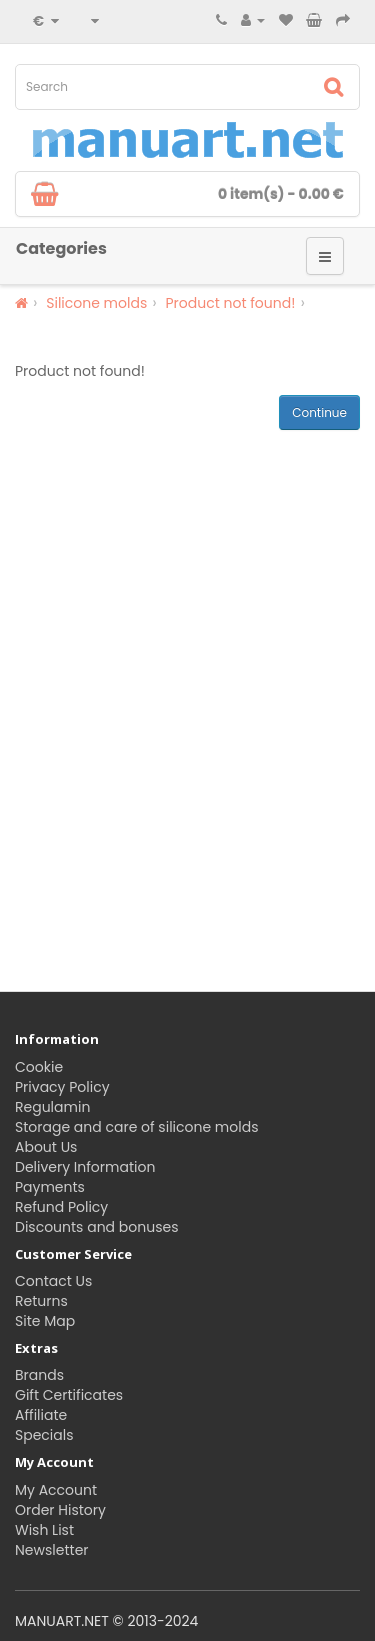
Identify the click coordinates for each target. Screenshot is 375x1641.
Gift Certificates (69, 1395)
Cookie (39, 1067)
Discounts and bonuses (96, 1227)
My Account (56, 1490)
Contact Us (53, 1281)
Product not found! (230, 303)
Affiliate (41, 1415)
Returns (41, 1301)
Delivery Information (85, 1167)
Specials (44, 1435)
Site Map (45, 1321)
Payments (50, 1187)
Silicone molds (96, 303)
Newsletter (52, 1550)
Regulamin (52, 1107)
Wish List (44, 1530)
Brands (39, 1375)
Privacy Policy (62, 1087)
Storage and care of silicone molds (136, 1127)
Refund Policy (61, 1207)
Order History (60, 1510)
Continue (319, 412)
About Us (46, 1147)
